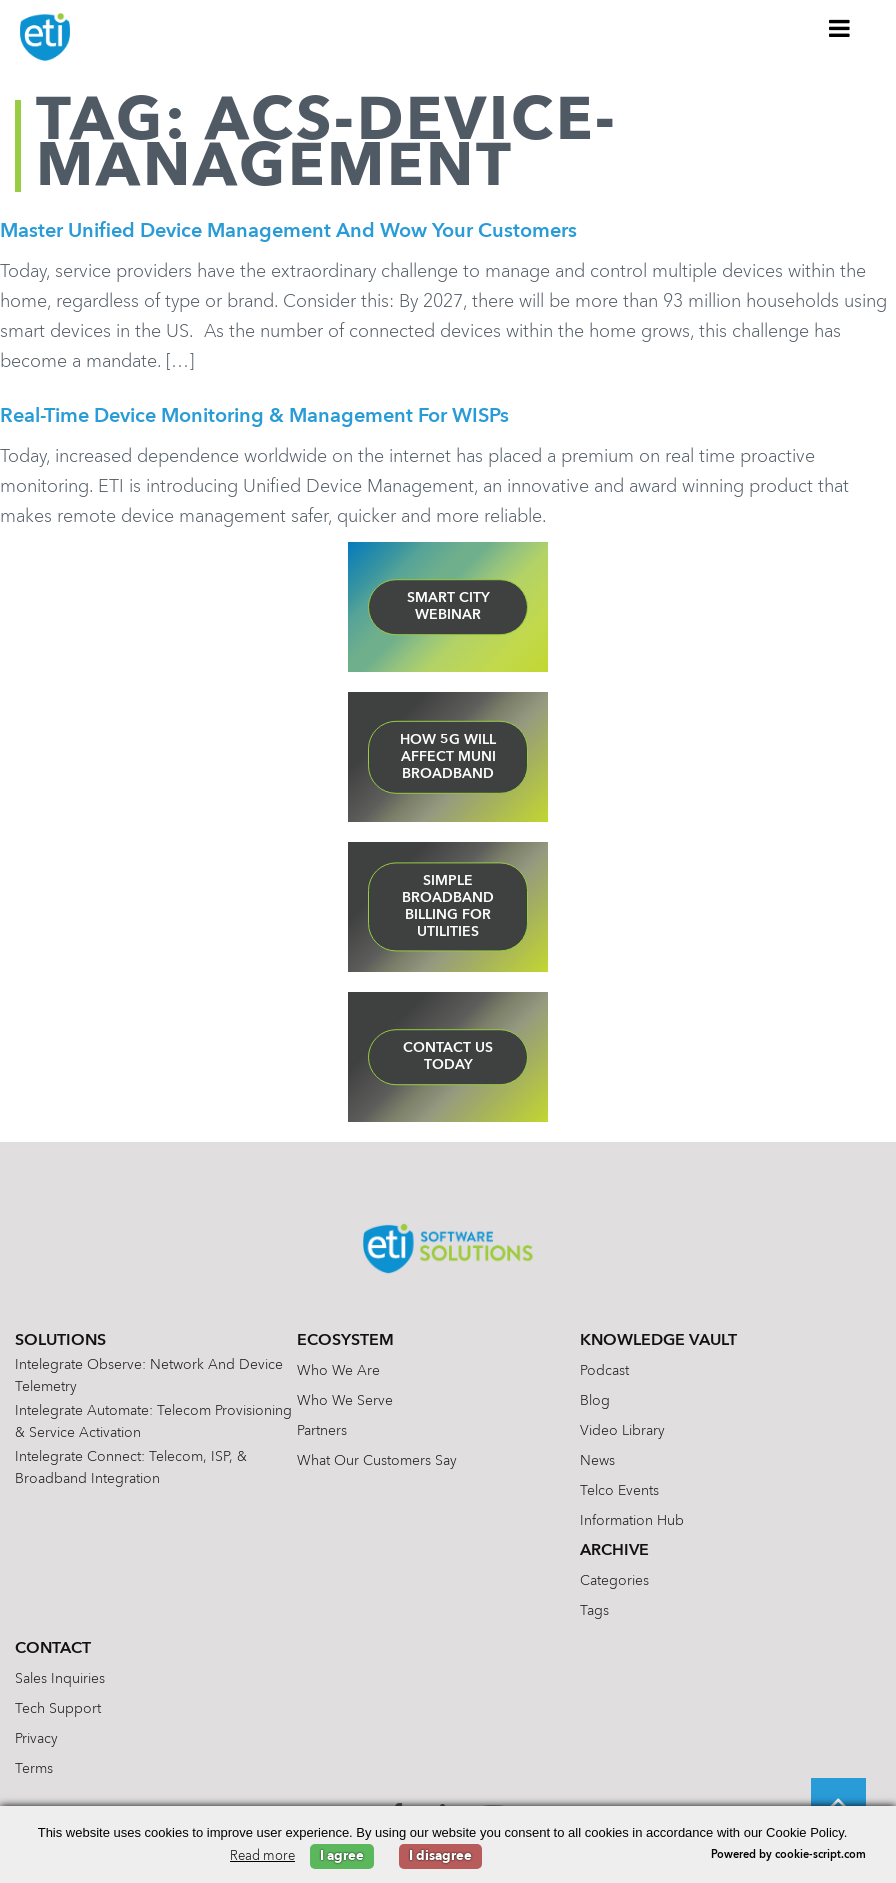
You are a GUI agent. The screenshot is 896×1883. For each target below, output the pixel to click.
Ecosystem (345, 1341)
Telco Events (619, 1491)
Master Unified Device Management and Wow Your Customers (288, 232)
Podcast (604, 1371)
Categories (614, 1581)
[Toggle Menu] (840, 28)
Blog (595, 1401)
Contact (53, 1649)
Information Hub (632, 1521)
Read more (262, 1856)
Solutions (60, 1341)
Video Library (622, 1431)
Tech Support (58, 1709)
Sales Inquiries (60, 1679)
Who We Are (338, 1371)
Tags (594, 1611)
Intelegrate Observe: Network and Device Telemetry (149, 1376)
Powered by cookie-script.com (788, 1855)
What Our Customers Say (377, 1461)
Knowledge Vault (658, 1341)
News (597, 1461)
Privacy (36, 1739)
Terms (34, 1769)
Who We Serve (345, 1401)
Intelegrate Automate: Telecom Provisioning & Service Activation (153, 1422)
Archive (614, 1551)
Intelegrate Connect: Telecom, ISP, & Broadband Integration (131, 1468)
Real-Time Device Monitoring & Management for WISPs (254, 417)
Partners (322, 1431)
